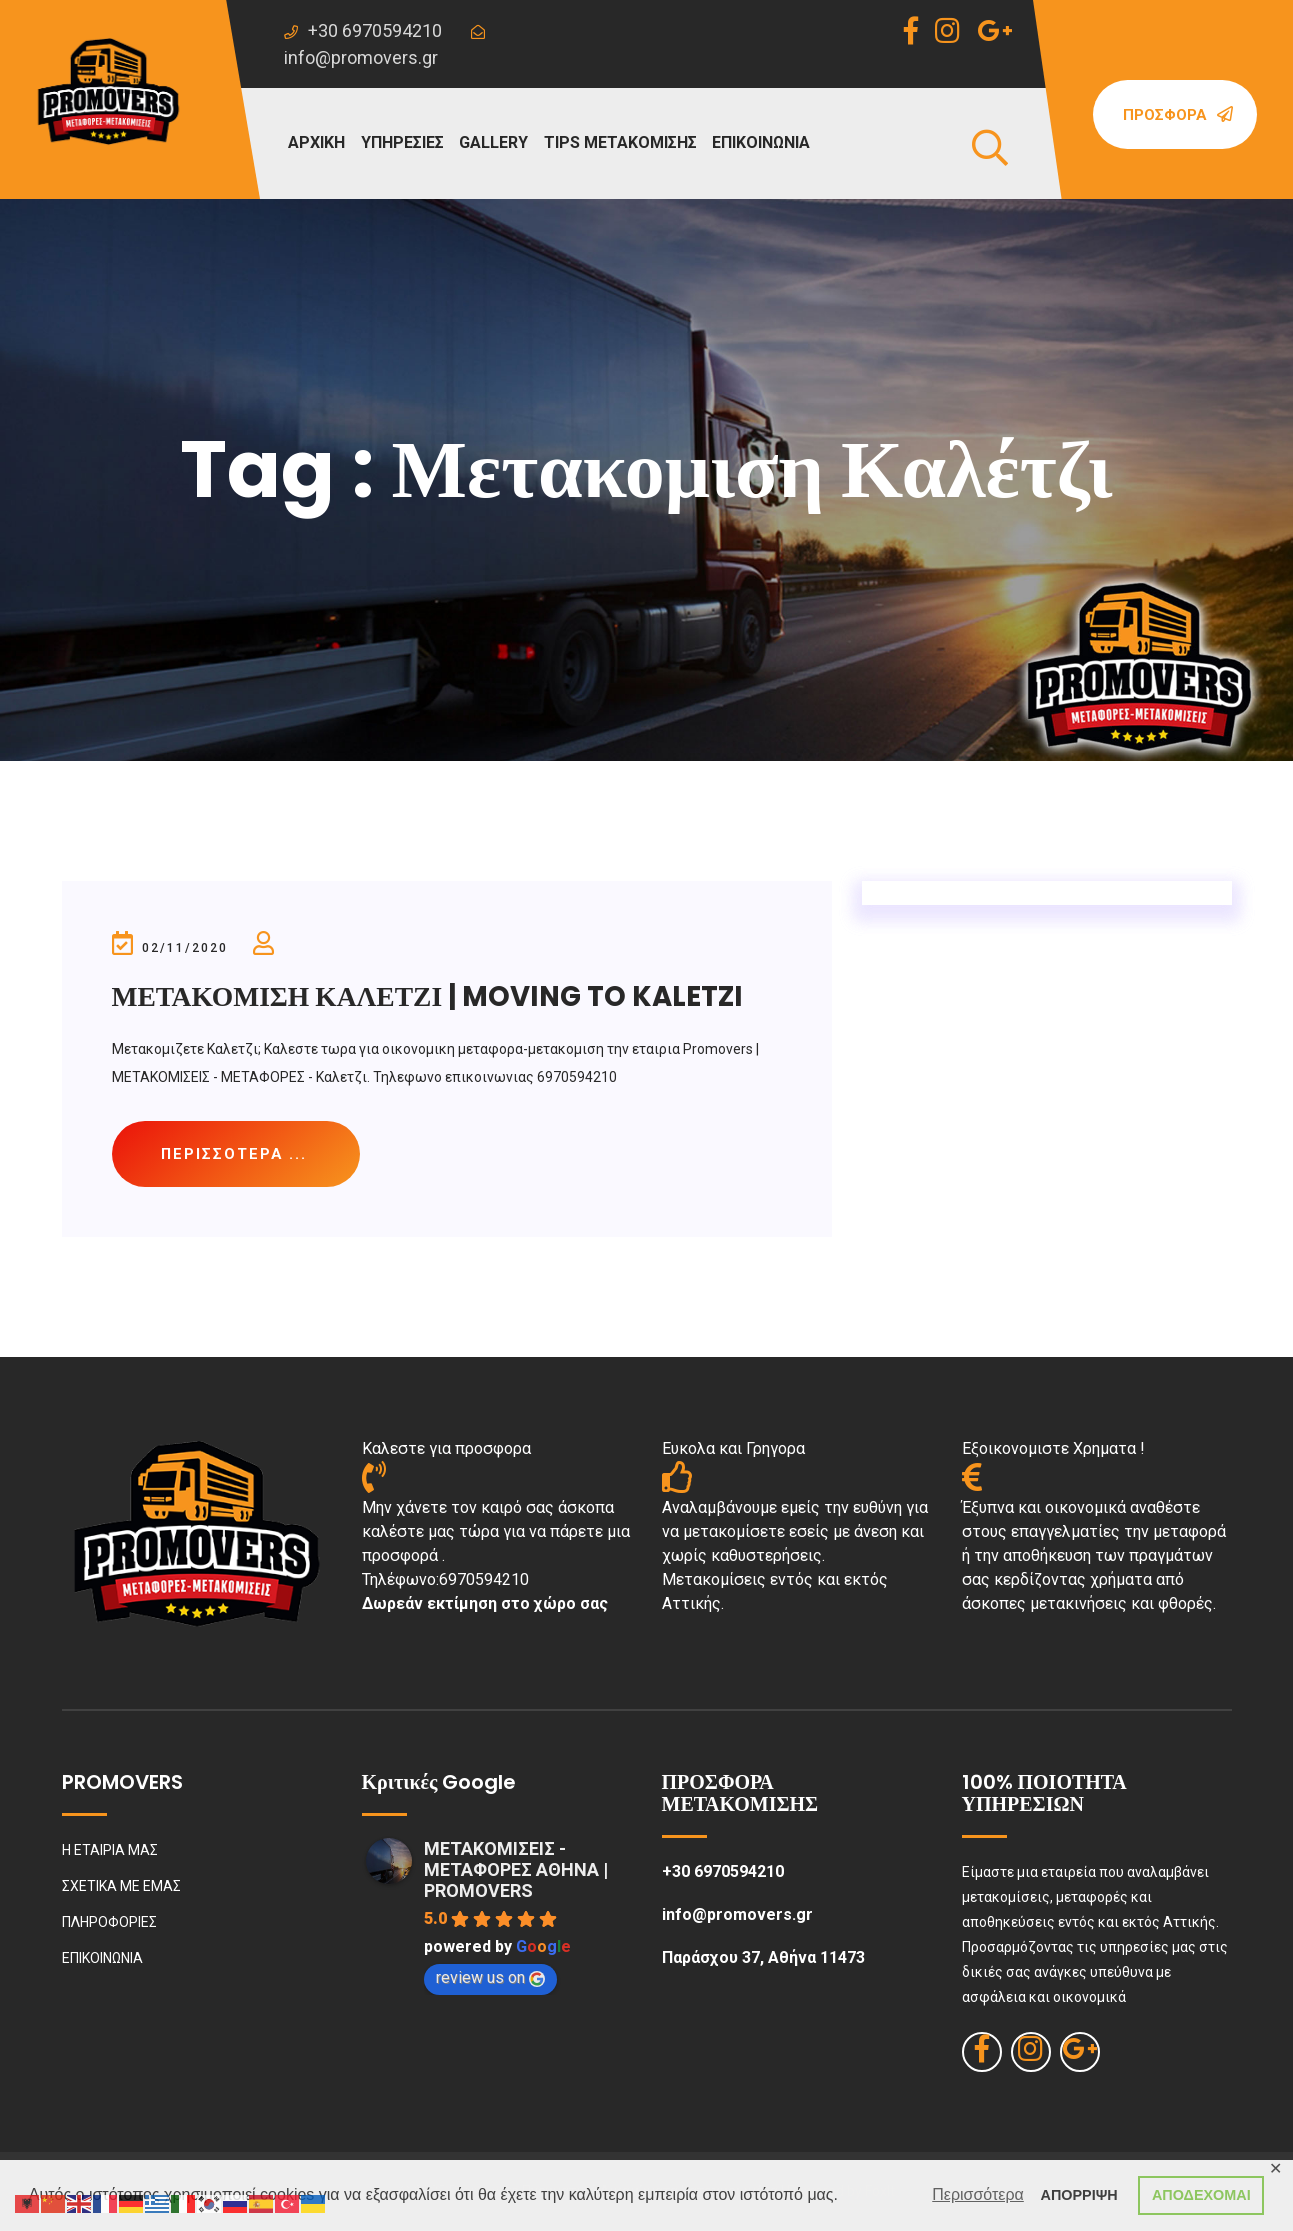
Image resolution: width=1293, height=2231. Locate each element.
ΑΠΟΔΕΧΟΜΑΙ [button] (1201, 2195)
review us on (490, 1978)
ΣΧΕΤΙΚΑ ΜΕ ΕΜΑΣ (121, 1887)
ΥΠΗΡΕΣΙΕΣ (402, 142)
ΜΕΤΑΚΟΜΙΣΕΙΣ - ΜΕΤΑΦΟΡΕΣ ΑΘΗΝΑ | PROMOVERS (516, 1870)
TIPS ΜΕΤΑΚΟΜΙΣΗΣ (620, 142)
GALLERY (493, 142)
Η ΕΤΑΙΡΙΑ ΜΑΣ (110, 1851)
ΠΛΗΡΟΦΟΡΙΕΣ (109, 1923)
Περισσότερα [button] (978, 2194)
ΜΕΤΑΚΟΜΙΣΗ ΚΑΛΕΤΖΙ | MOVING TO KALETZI (432, 996)
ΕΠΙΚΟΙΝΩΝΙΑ (761, 142)
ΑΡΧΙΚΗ (316, 142)
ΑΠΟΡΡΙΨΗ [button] (1079, 2195)
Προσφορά (1178, 115)
